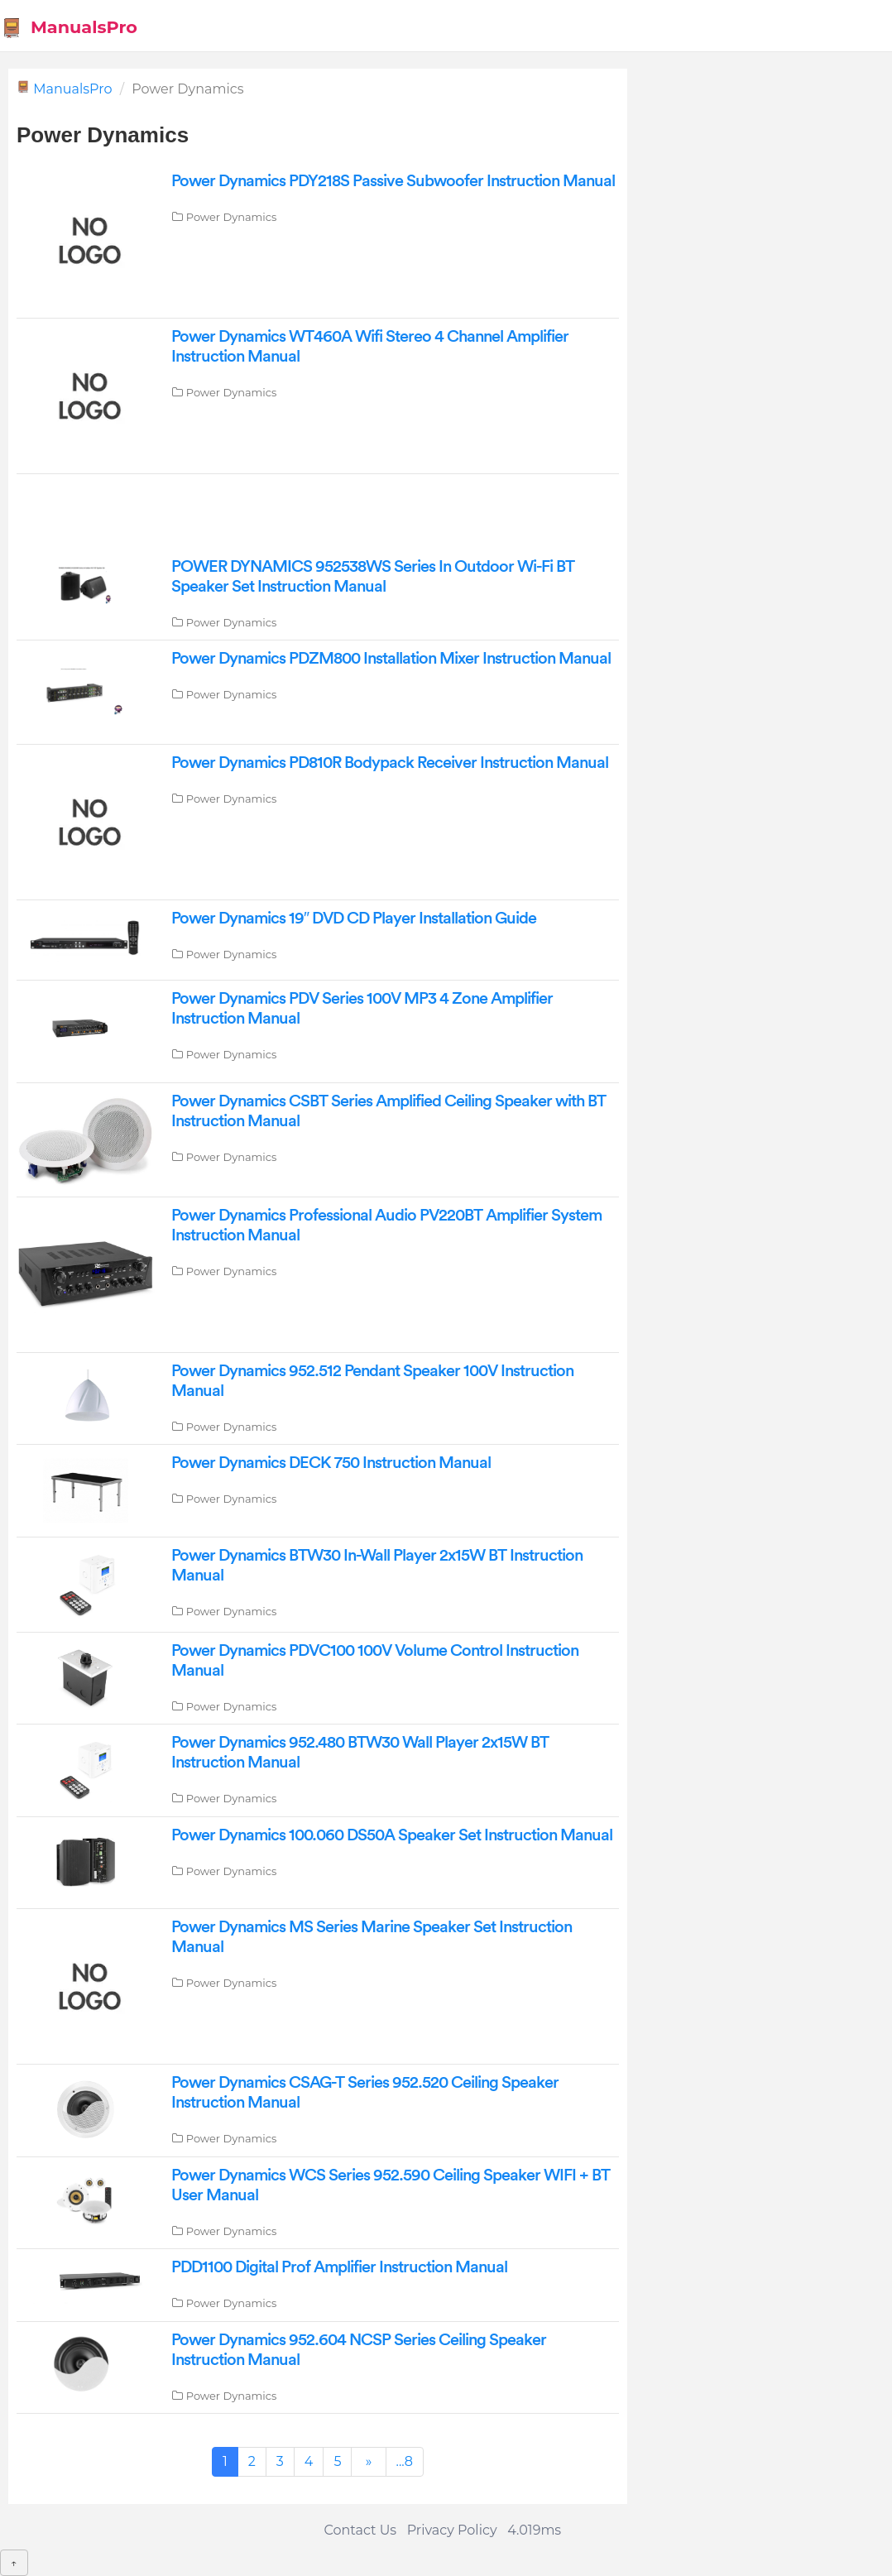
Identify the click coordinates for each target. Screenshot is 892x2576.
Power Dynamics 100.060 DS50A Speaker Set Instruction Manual (391, 1835)
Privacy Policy (452, 2530)
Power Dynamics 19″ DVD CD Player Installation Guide (353, 918)
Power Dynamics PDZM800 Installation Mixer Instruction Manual (391, 658)
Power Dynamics (231, 216)
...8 (405, 2461)
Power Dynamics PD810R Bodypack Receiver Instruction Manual (389, 763)
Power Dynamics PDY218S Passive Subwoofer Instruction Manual (393, 181)
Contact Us (360, 2530)
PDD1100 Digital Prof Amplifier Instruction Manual (339, 2267)
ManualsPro (69, 28)
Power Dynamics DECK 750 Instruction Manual (331, 1463)
